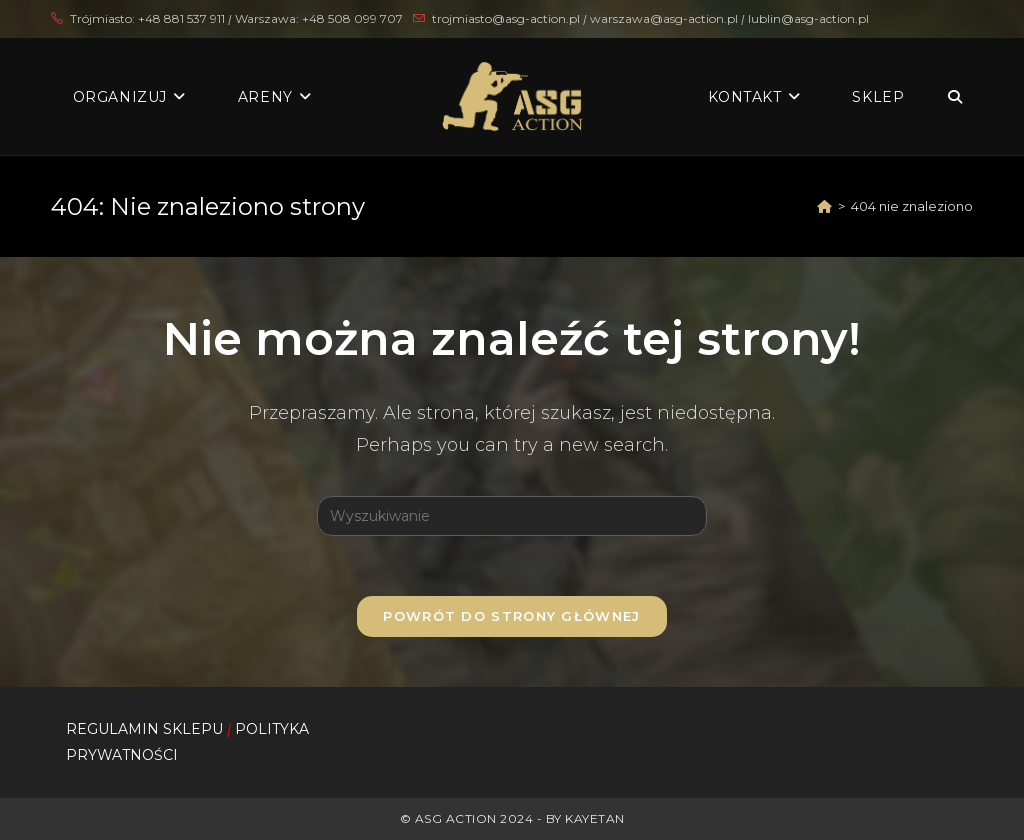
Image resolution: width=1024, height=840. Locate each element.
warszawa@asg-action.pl (665, 18)
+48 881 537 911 (181, 18)
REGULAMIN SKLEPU (144, 729)
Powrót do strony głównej (511, 616)
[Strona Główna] (824, 206)
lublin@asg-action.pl (808, 18)
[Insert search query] (512, 516)
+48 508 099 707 (352, 18)
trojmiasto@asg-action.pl (506, 18)
